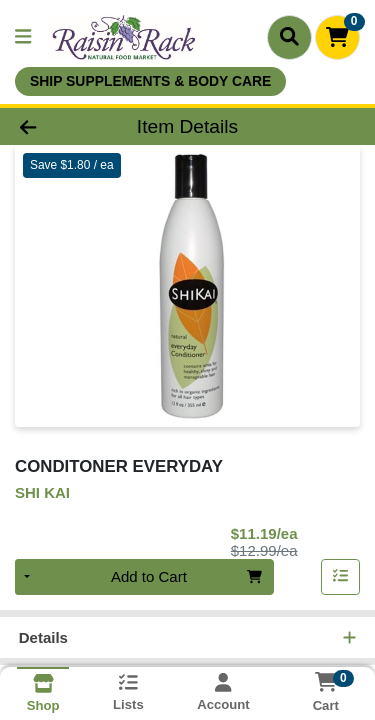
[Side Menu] (23, 37)
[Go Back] (58, 127)
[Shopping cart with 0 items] (337, 37)
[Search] (289, 37)
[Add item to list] (341, 579)
